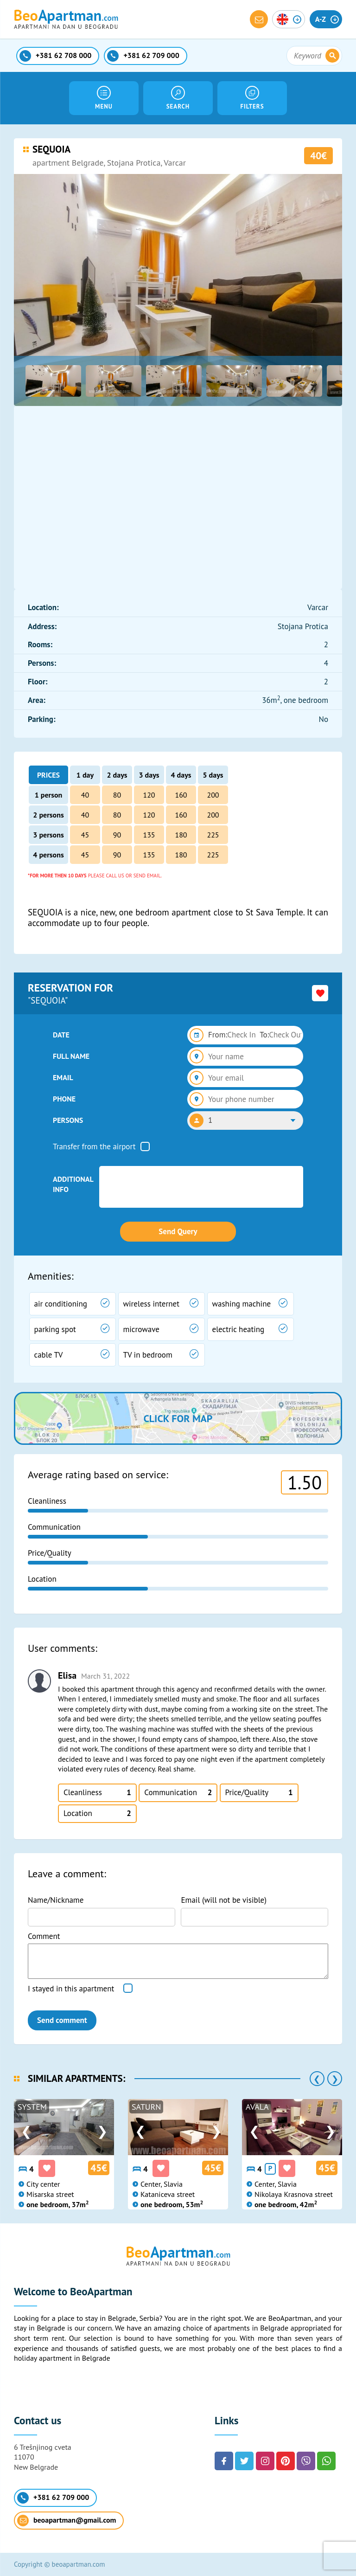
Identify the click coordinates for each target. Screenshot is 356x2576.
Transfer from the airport (94, 1146)
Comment (44, 1936)
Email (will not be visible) (224, 1900)
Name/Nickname (55, 1900)
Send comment (62, 2020)
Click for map (178, 1418)
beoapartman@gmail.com (66, 2520)
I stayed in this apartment (71, 1989)
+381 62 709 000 (53, 2498)
